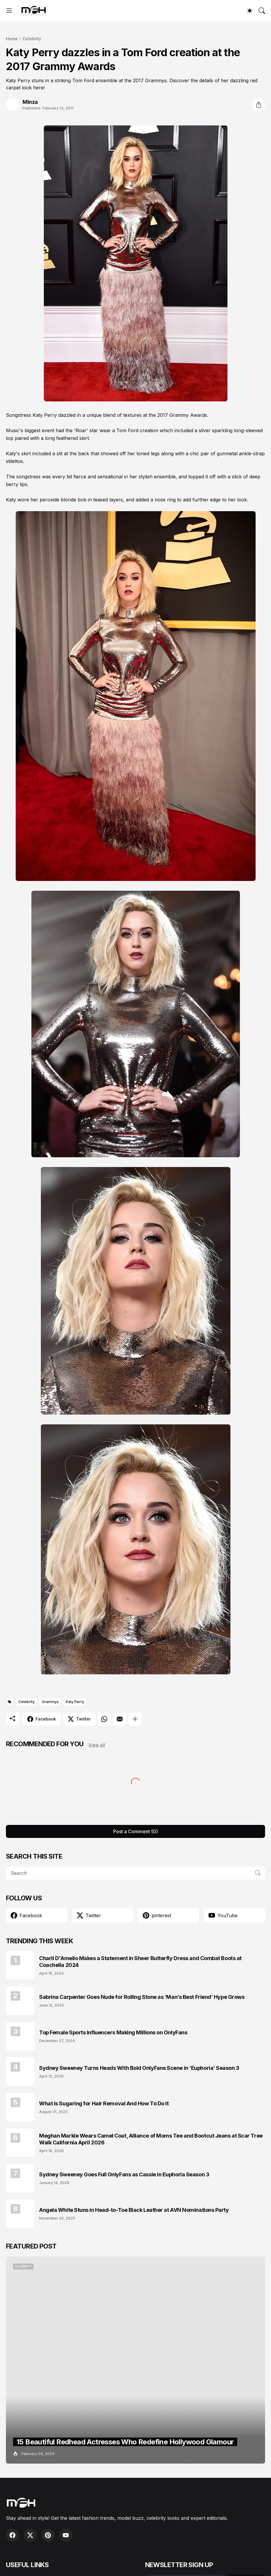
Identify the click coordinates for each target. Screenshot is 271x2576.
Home (12, 38)
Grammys (50, 1701)
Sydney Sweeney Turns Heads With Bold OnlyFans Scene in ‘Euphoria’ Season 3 (139, 2068)
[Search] (262, 11)
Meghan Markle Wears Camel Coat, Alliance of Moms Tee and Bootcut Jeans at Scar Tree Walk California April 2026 (151, 2139)
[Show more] (135, 1719)
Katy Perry (75, 1701)
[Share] (258, 104)
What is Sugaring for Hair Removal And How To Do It (104, 2103)
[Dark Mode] (250, 11)
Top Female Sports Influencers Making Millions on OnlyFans (113, 2032)
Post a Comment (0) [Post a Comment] (135, 1831)
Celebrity (32, 38)
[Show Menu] (9, 11)
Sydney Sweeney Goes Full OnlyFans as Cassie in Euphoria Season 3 (124, 2174)
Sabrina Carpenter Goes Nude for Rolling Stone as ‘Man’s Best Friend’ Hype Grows (141, 1997)
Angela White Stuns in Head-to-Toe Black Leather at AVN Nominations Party (134, 2210)
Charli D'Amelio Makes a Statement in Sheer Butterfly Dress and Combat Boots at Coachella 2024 (140, 1961)
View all (97, 1744)
